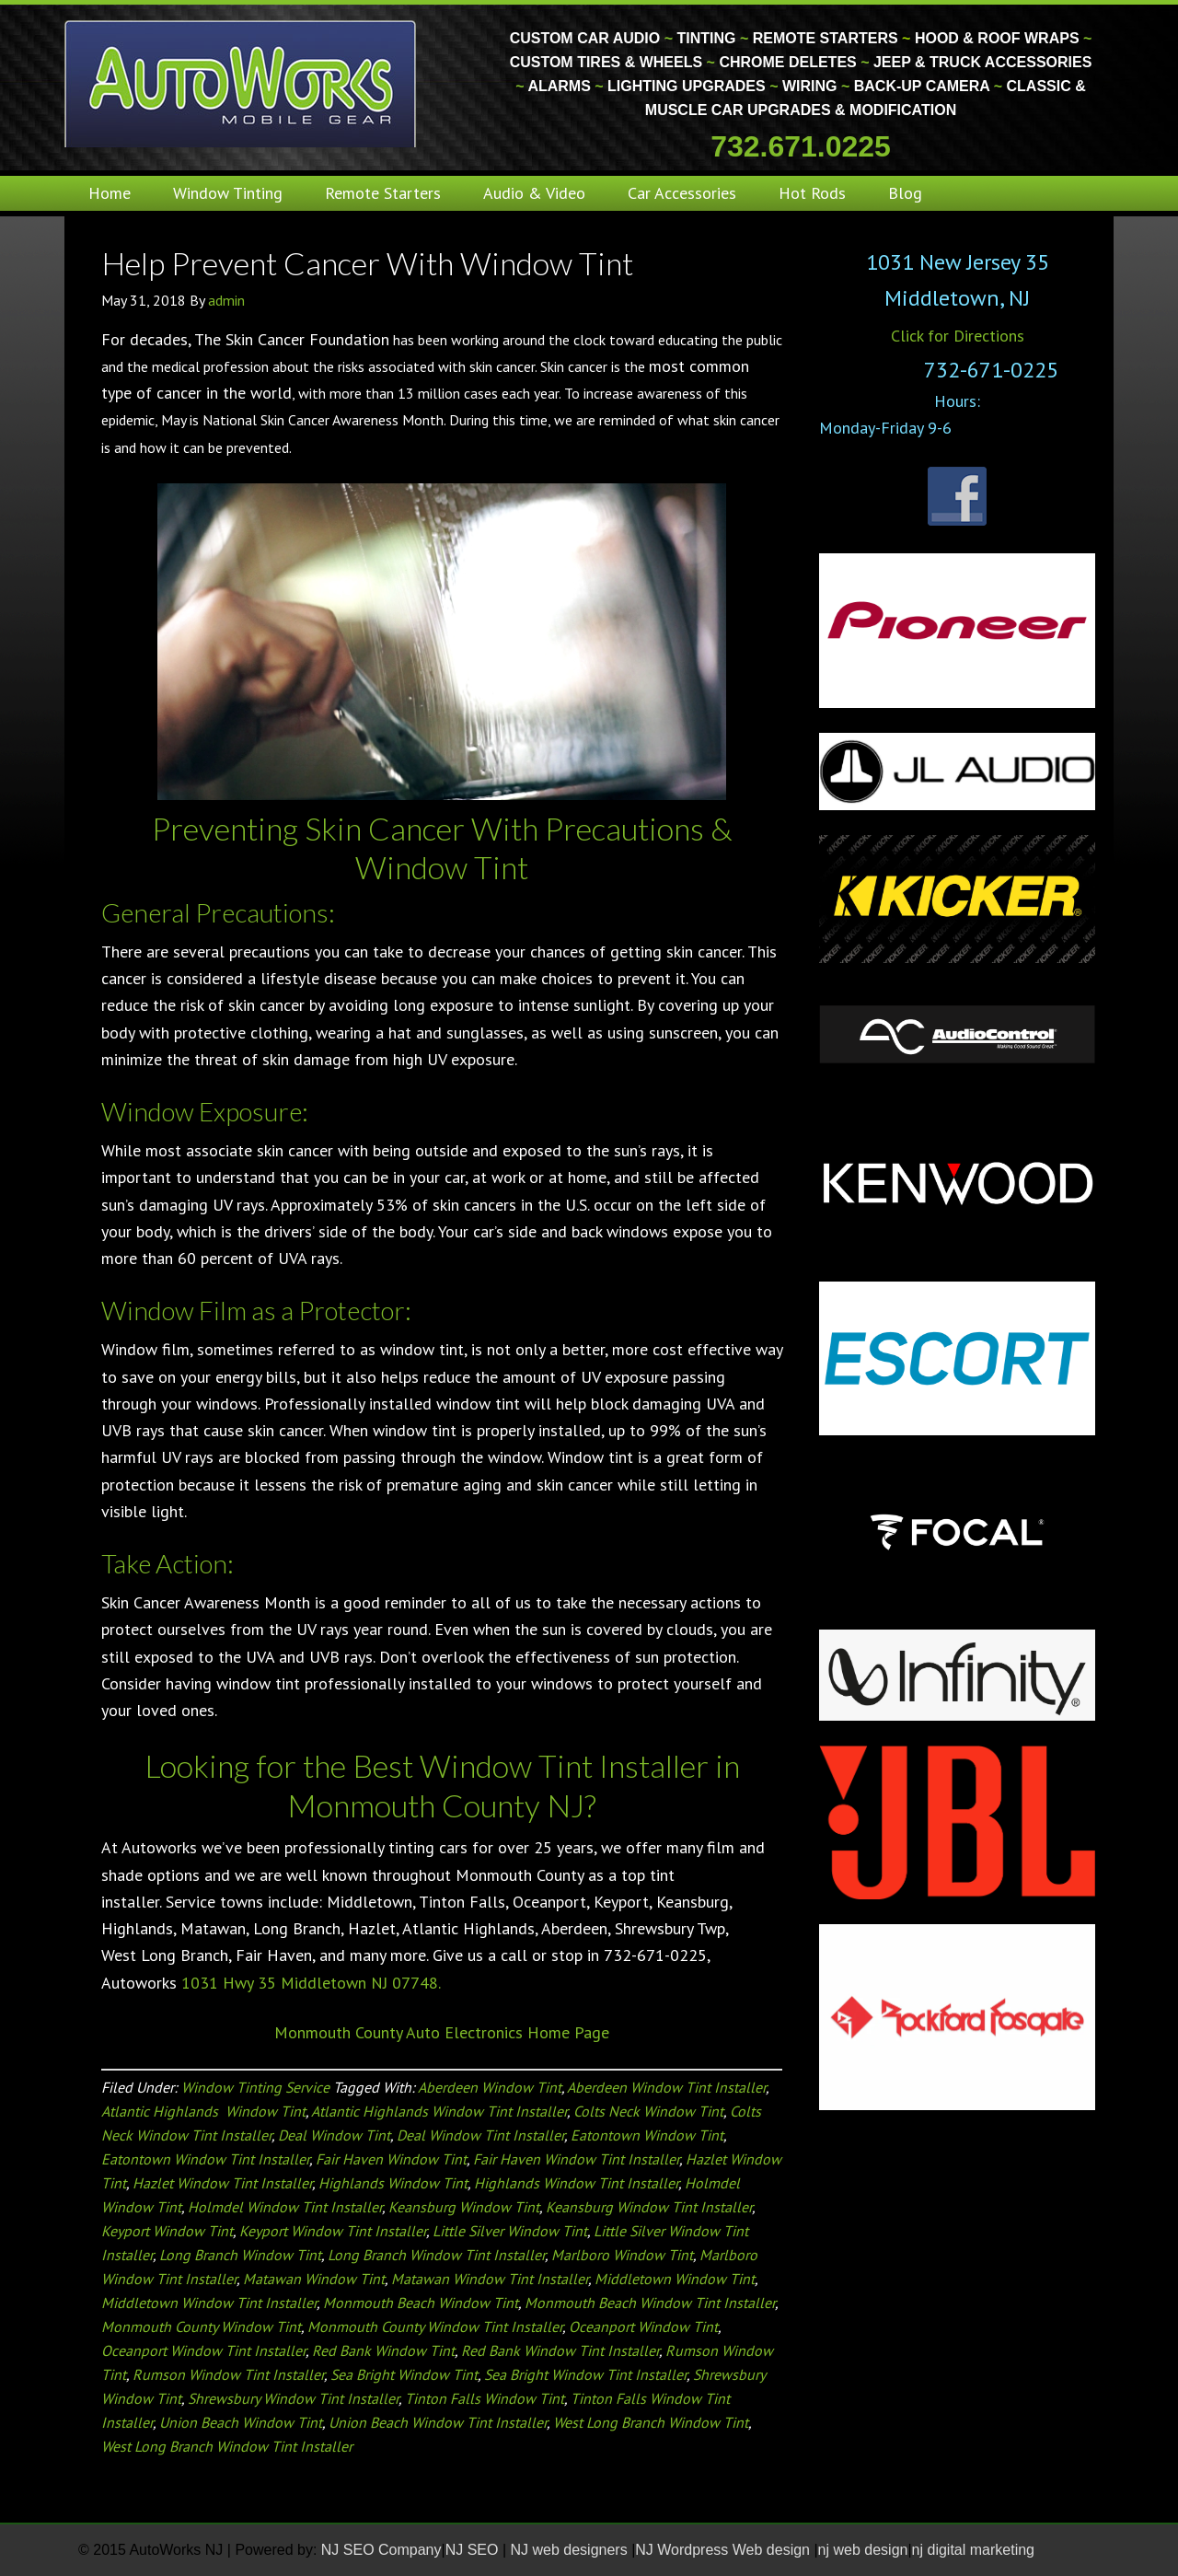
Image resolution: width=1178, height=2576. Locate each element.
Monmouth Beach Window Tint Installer (650, 2302)
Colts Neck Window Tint (648, 2111)
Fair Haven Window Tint (391, 2159)
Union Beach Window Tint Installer (438, 2422)
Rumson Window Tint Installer (228, 2374)
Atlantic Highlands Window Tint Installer (439, 2111)
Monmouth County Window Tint (201, 2326)
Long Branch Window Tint (240, 2254)
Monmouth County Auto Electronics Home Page (441, 2032)
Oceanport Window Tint (643, 2326)
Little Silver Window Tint (510, 2231)
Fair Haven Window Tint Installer (576, 2159)
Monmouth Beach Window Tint (420, 2302)
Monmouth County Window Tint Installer (434, 2326)
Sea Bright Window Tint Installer (585, 2374)
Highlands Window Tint (393, 2183)
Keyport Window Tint (167, 2231)
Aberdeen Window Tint (489, 2087)
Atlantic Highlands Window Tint (203, 2111)
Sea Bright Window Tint (404, 2374)
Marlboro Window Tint (622, 2254)
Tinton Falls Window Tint (484, 2398)
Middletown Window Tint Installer (209, 2302)
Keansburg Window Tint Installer (649, 2207)
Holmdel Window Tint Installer (285, 2207)
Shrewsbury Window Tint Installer (293, 2398)
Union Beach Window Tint (240, 2422)
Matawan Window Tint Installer (489, 2278)
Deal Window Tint (334, 2135)
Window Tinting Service (255, 2087)
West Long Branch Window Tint (650, 2422)
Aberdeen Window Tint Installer (666, 2087)
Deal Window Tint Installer (480, 2135)
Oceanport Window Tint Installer (203, 2350)
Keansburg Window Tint (463, 2207)
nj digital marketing (973, 2550)
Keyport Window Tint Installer (332, 2231)
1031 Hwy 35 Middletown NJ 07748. (311, 1982)
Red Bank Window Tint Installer (560, 2350)
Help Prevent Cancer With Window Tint (367, 263)
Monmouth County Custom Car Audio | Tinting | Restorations (241, 82)
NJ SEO (473, 2550)
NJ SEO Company (381, 2550)
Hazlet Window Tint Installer (222, 2183)
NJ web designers (571, 2550)
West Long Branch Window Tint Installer (226, 2446)
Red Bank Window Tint (383, 2350)
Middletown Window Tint (675, 2278)
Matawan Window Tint (314, 2278)
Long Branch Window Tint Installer (436, 2254)
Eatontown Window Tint (647, 2135)
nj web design (863, 2550)
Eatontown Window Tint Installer (205, 2159)
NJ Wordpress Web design (724, 2550)
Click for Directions (957, 335)
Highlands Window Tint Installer (576, 2183)
